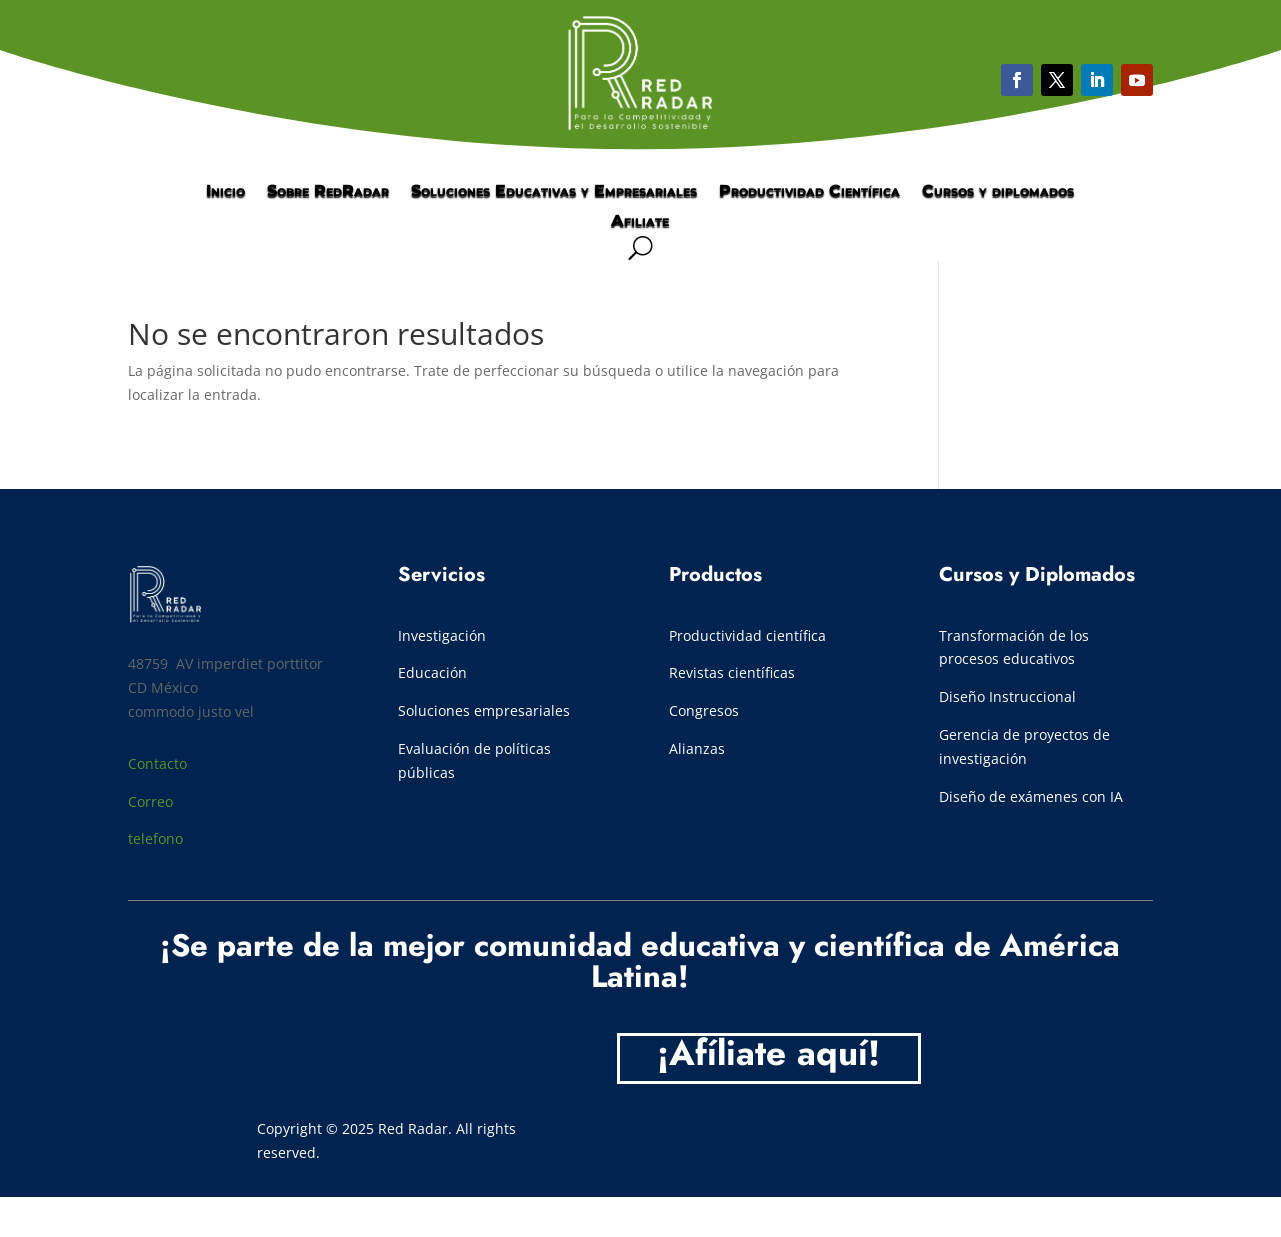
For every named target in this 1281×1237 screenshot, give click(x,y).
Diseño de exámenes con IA (1031, 796)
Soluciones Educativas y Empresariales (554, 192)
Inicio (225, 192)
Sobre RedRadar (328, 192)
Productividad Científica (809, 192)
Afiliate (640, 222)
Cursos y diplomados (998, 192)
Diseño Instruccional (1007, 696)
